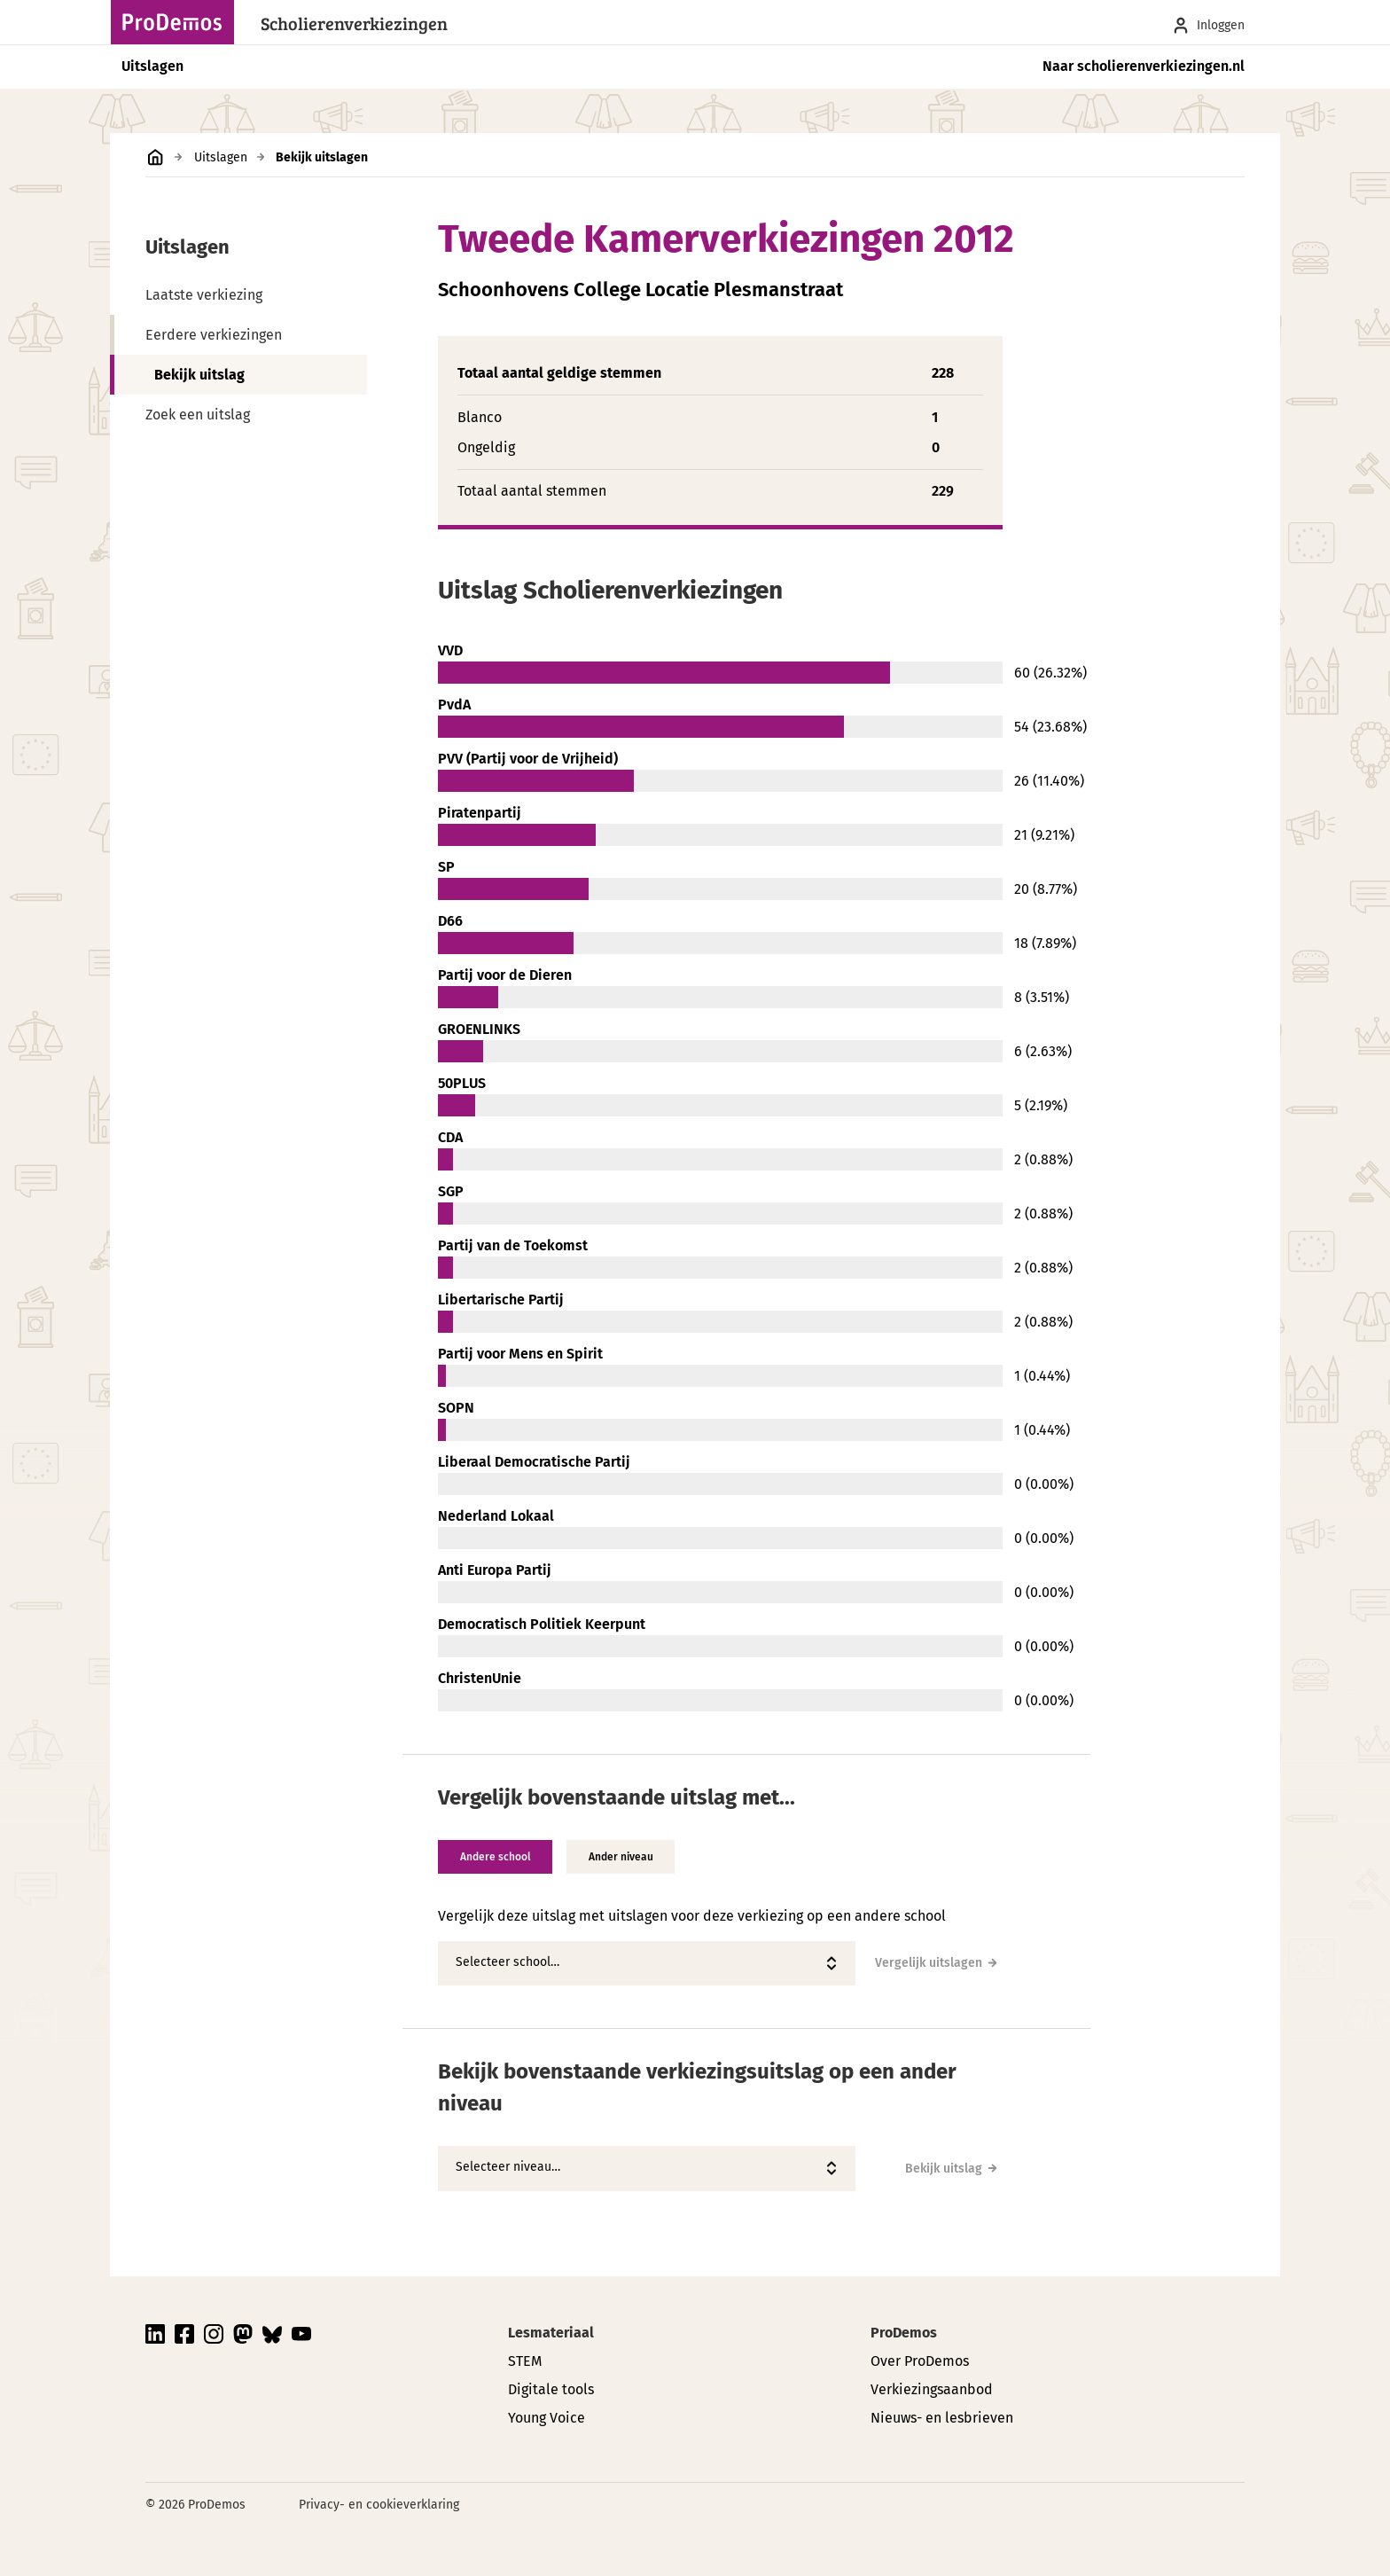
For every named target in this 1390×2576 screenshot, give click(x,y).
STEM (525, 2361)
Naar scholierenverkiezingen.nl (1143, 66)
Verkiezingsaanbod (932, 2389)
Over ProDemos (920, 2361)
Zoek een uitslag (197, 414)
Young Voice (546, 2417)
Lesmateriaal (551, 2332)
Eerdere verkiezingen (213, 334)
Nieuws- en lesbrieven (942, 2417)
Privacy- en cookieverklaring (379, 2504)
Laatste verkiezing (203, 294)
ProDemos (904, 2332)
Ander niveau (624, 1857)
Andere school (496, 1857)
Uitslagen (152, 66)
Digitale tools (551, 2389)
